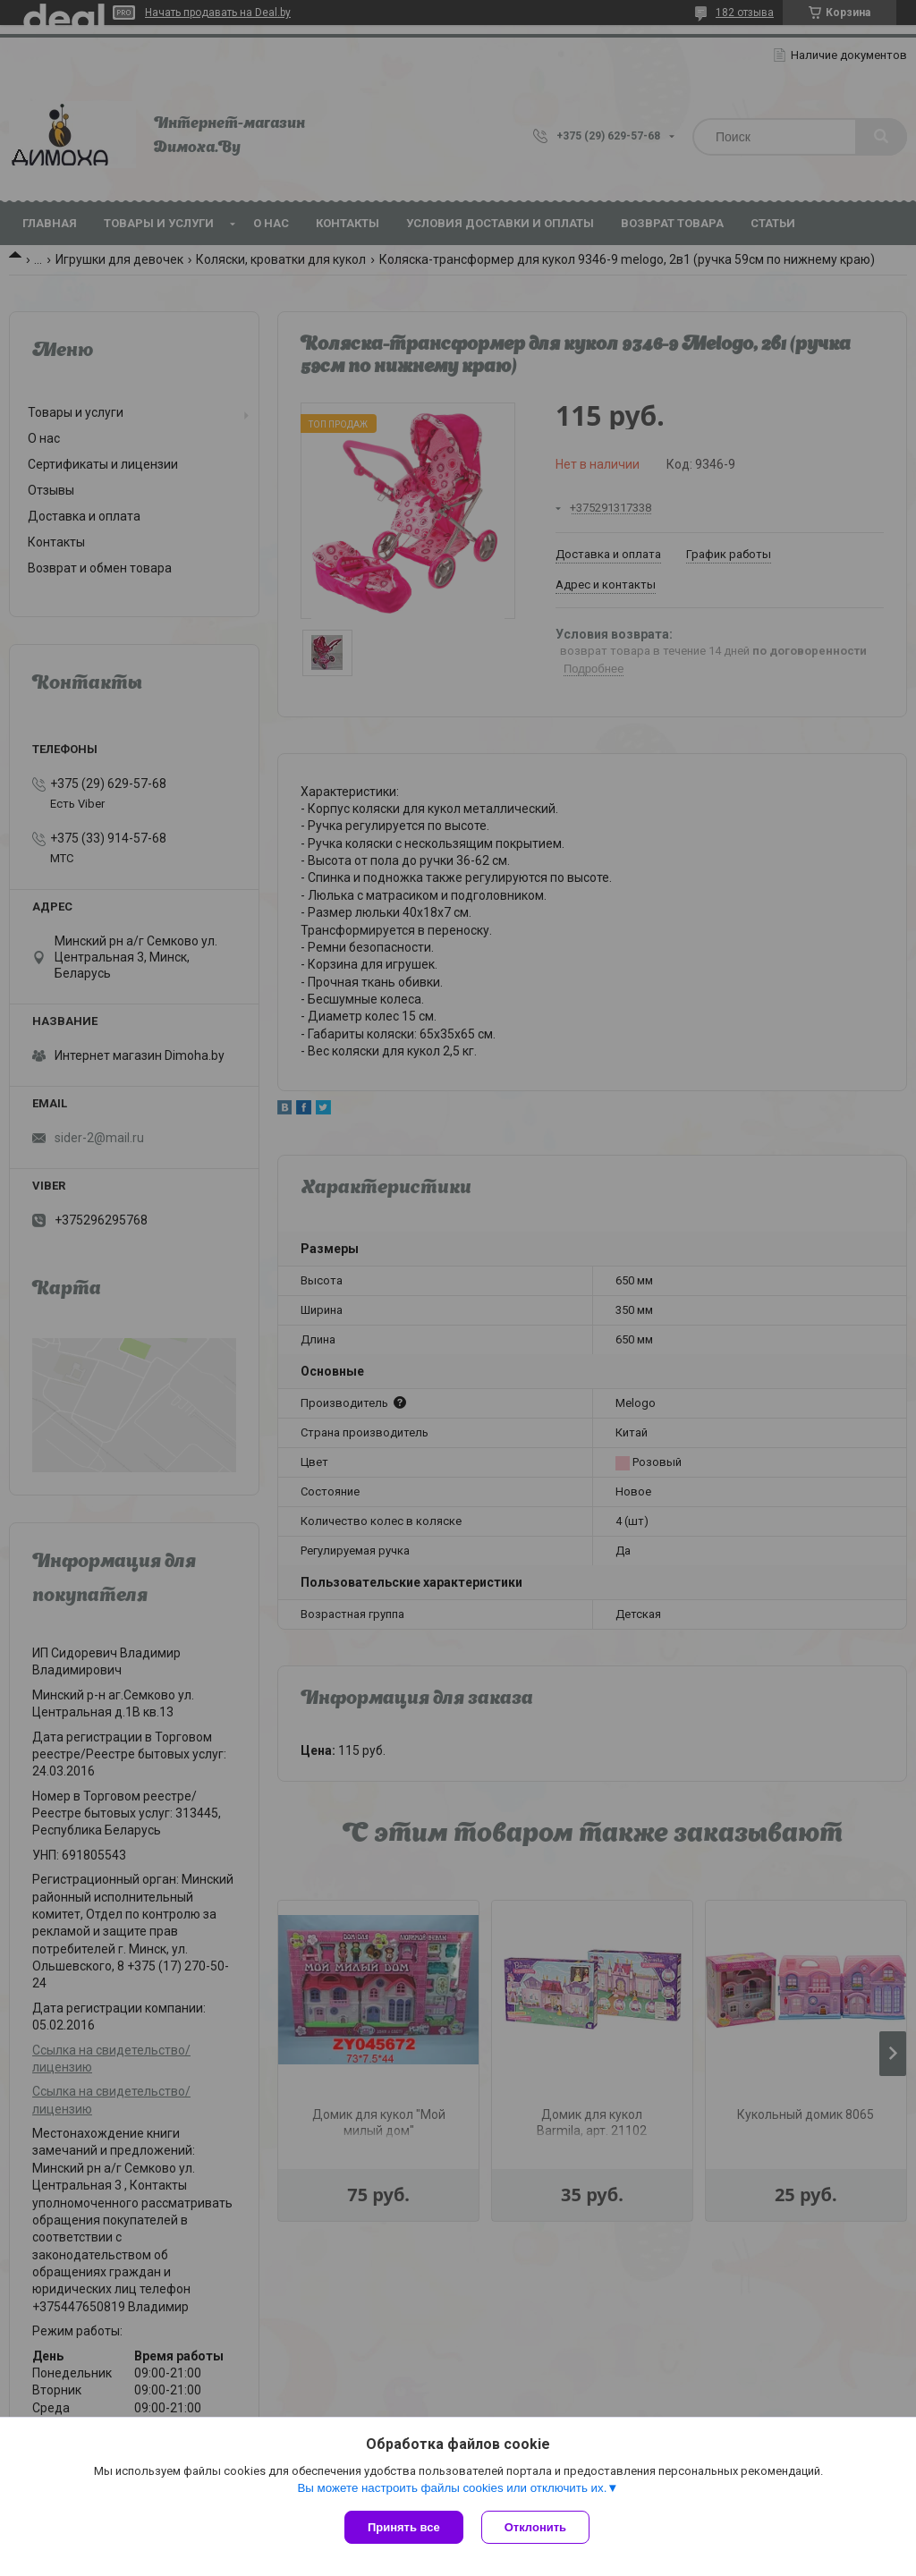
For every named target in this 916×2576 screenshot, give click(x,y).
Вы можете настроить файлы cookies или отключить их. (451, 2488)
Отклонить (535, 2527)
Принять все (404, 2527)
